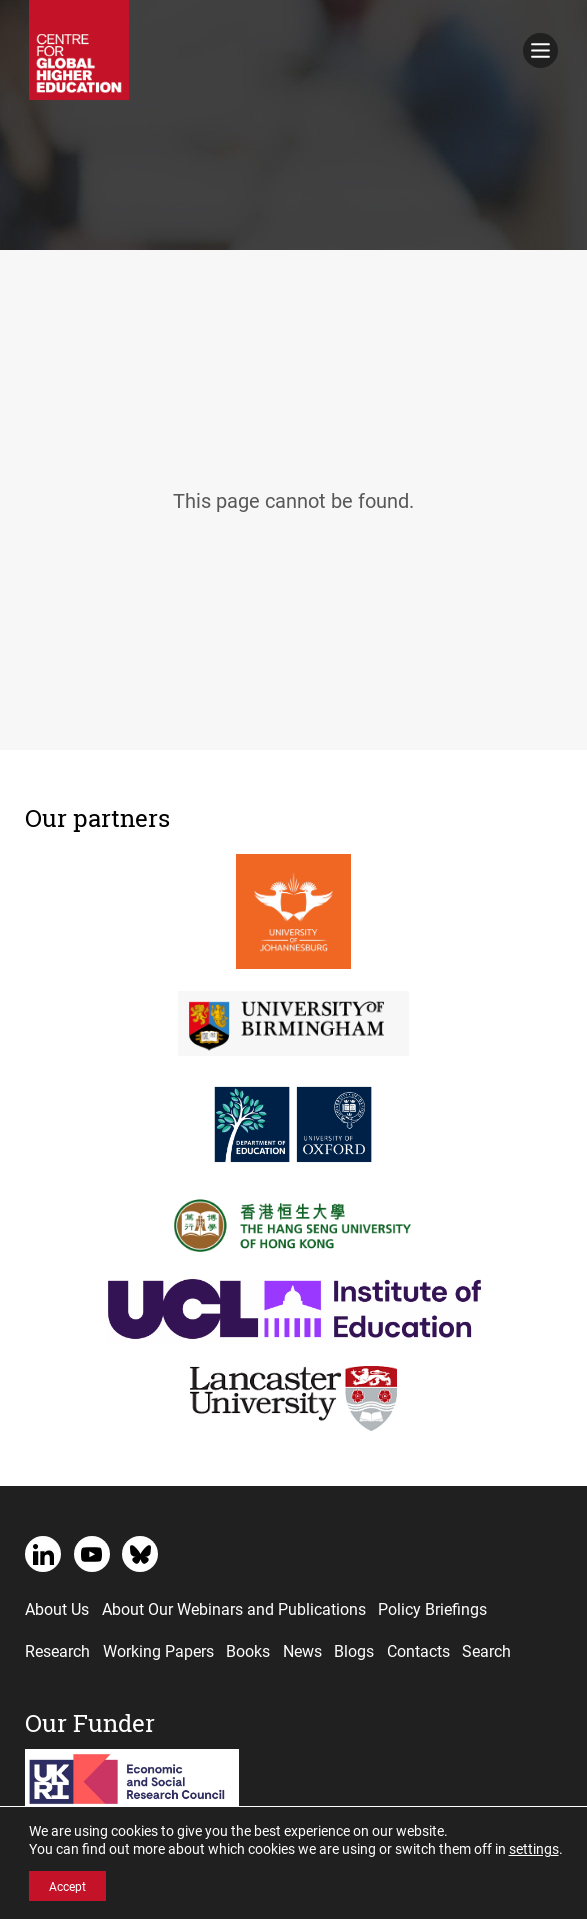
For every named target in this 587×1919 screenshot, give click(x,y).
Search (486, 1650)
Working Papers (158, 1650)
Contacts (418, 1650)
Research (57, 1650)
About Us (57, 1608)
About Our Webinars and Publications (234, 1608)
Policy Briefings (432, 1608)
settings (534, 1849)
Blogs (354, 1650)
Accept (67, 1886)
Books (248, 1650)
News (302, 1650)
